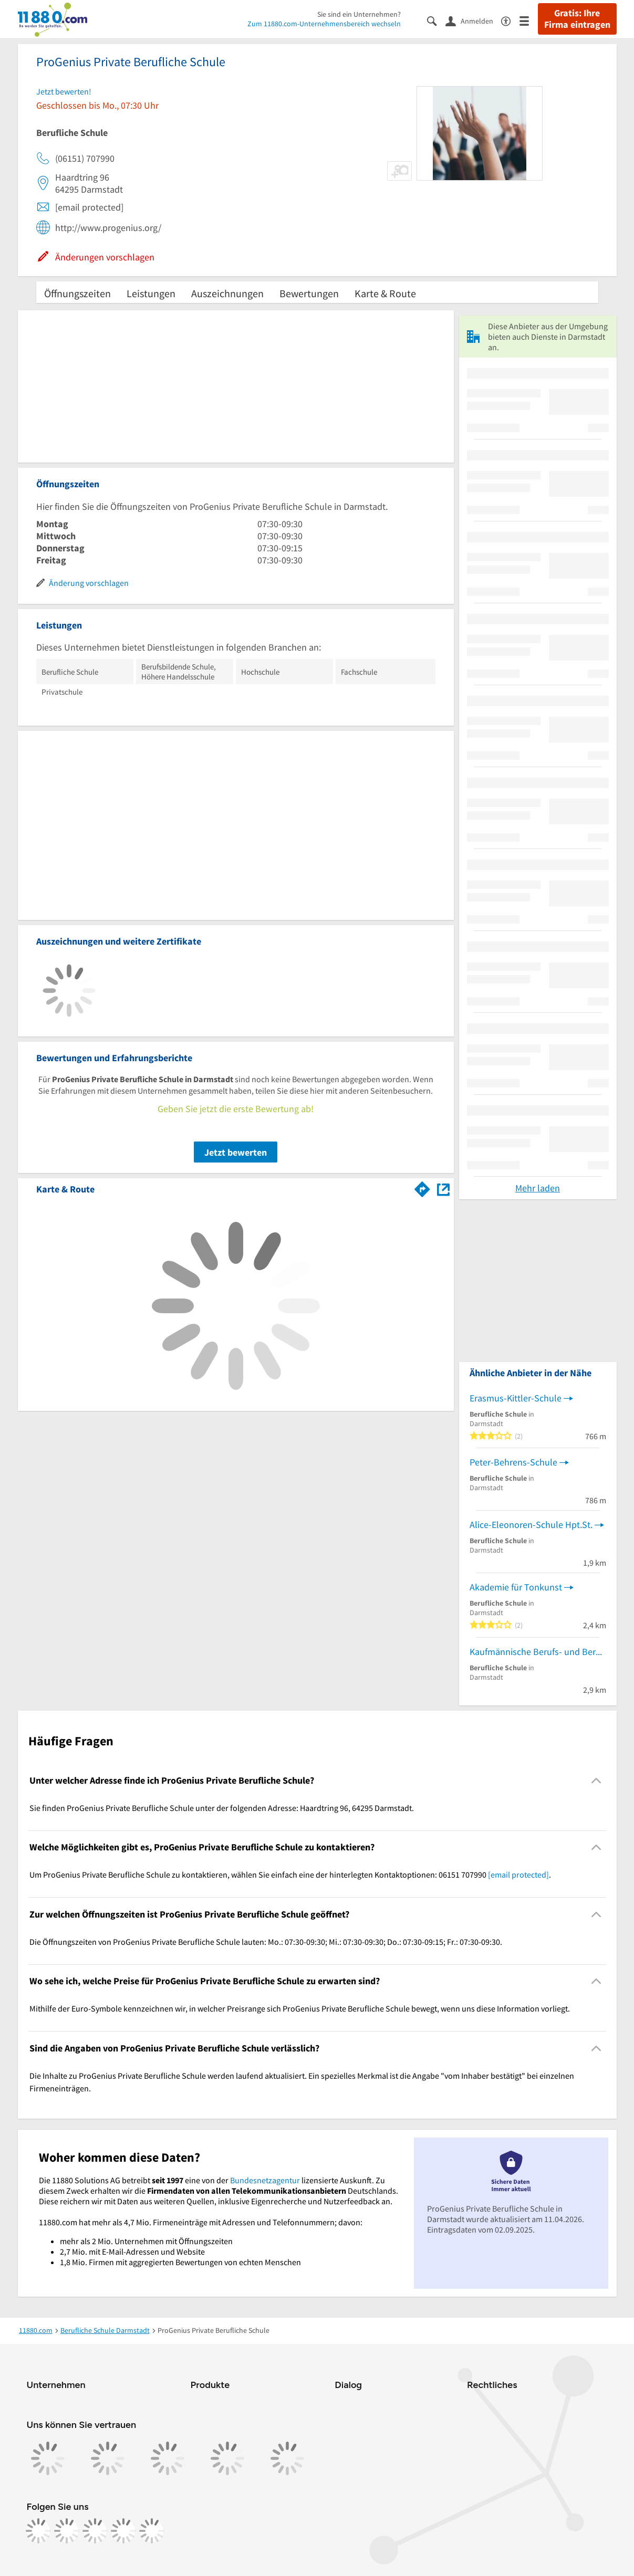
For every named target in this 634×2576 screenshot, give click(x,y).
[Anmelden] (473, 20)
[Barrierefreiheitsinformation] (510, 20)
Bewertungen (309, 293)
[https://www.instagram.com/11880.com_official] (66, 2530)
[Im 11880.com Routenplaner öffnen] (422, 1187)
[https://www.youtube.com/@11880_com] (151, 2530)
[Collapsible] (596, 1780)
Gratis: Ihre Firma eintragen (577, 19)
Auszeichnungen (227, 293)
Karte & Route (385, 293)
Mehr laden (537, 1188)
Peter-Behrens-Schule (513, 1462)
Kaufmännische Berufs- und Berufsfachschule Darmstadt (538, 1652)
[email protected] (518, 1874)
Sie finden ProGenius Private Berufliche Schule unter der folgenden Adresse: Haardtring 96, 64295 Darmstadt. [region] (221, 1808)
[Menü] (528, 20)
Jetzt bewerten (235, 1152)
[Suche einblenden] (436, 20)
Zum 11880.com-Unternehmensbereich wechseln (324, 23)
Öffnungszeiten (77, 293)
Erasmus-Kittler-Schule (516, 1398)
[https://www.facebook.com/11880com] (38, 2530)
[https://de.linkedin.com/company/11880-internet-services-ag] (123, 2530)
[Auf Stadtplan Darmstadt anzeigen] (443, 1188)
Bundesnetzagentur (265, 2180)
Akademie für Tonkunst (516, 1587)
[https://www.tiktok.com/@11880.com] (95, 2530)
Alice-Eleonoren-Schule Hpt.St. (531, 1525)
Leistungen (151, 293)
